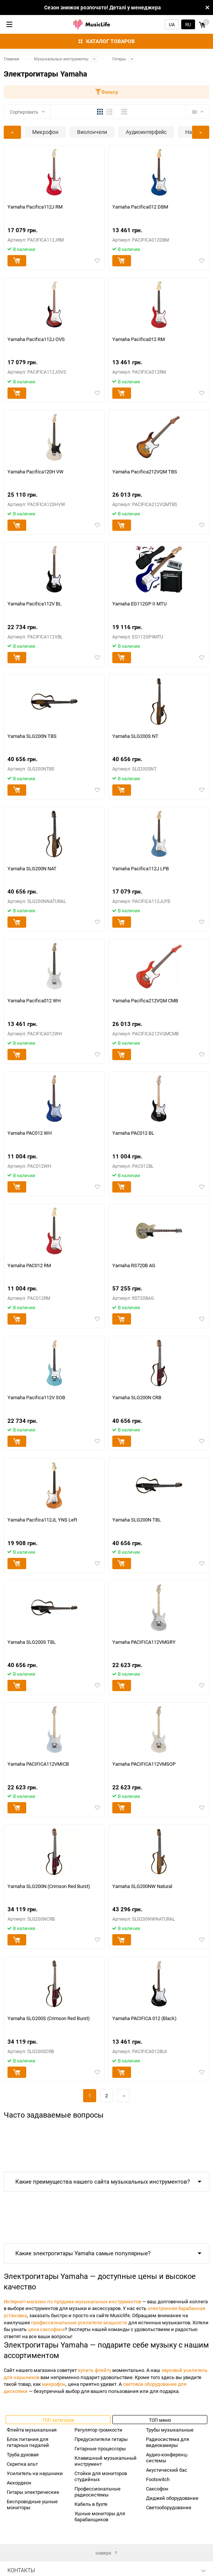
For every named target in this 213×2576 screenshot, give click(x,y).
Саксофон (157, 2488)
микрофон (54, 2384)
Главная (11, 59)
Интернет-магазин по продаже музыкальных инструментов (72, 2301)
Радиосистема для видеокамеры (167, 2442)
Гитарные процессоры (100, 2448)
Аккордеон (19, 2482)
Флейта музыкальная (32, 2429)
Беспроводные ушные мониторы (32, 2504)
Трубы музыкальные (170, 2429)
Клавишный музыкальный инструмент (105, 2460)
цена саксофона (46, 2329)
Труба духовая (23, 2454)
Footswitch (158, 2479)
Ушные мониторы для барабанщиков (99, 2516)
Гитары (119, 59)
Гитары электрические (33, 2492)
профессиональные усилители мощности (79, 2322)
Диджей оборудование (172, 2498)
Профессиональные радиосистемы (97, 2491)
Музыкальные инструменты (61, 59)
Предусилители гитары (101, 2439)
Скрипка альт (22, 2463)
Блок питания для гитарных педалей (28, 2442)
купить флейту (94, 2370)
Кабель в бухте (90, 2504)
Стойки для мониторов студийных (100, 2476)
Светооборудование (168, 2507)
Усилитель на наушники (35, 2473)
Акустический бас (166, 2469)
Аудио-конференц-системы (167, 2457)
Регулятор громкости (98, 2429)
